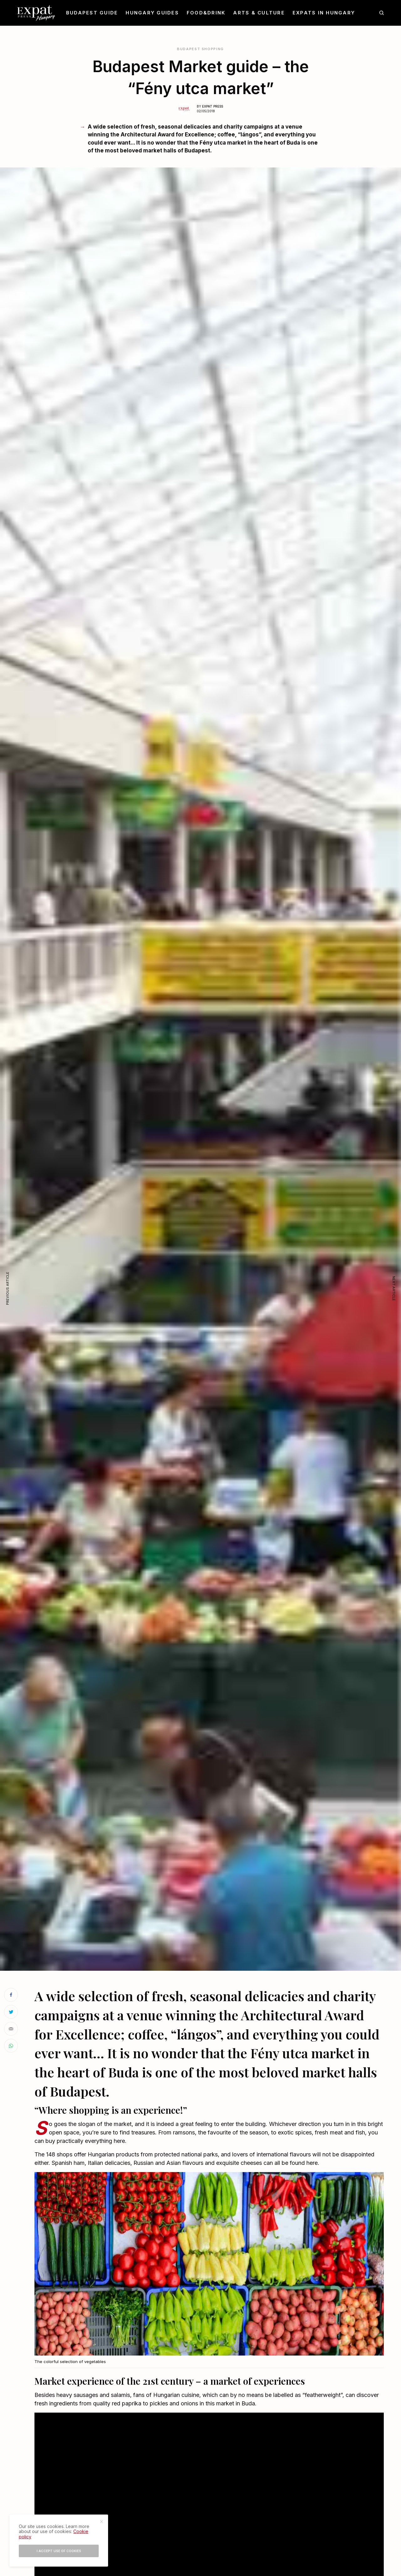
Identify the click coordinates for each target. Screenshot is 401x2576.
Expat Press (212, 106)
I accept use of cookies (59, 2551)
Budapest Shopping (200, 49)
